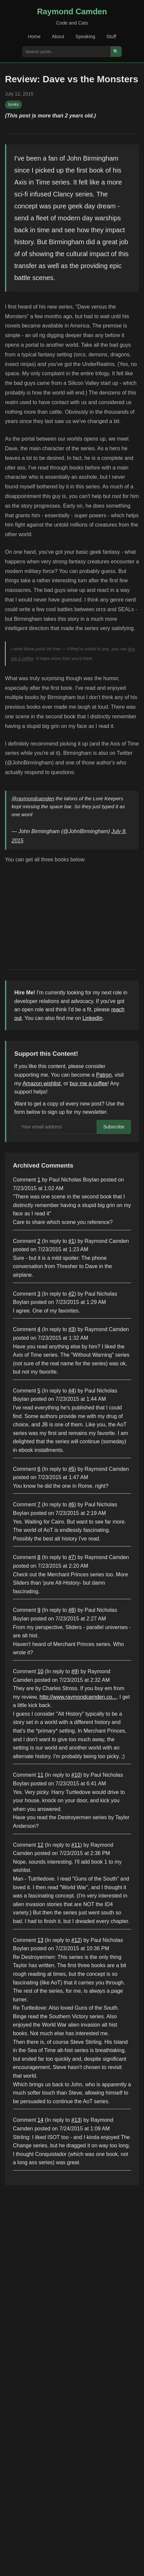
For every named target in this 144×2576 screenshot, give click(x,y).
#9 (74, 1671)
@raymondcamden (33, 798)
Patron (103, 1075)
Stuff (111, 36)
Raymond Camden (72, 11)
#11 (75, 1845)
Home (34, 36)
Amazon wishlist (42, 1083)
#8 (71, 1610)
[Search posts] (66, 51)
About (58, 36)
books (13, 104)
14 (40, 2120)
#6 (71, 1504)
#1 (71, 1241)
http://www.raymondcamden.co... (77, 1697)
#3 (71, 1329)
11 (40, 1775)
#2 (71, 1294)
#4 (71, 1391)
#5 (71, 1469)
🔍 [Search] (116, 51)
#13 (75, 2120)
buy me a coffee (89, 1083)
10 (40, 1671)
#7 (71, 1557)
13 (40, 1940)
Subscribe (113, 1126)
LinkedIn (93, 1018)
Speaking (85, 36)
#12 (75, 1940)
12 (40, 1845)
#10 (75, 1775)
